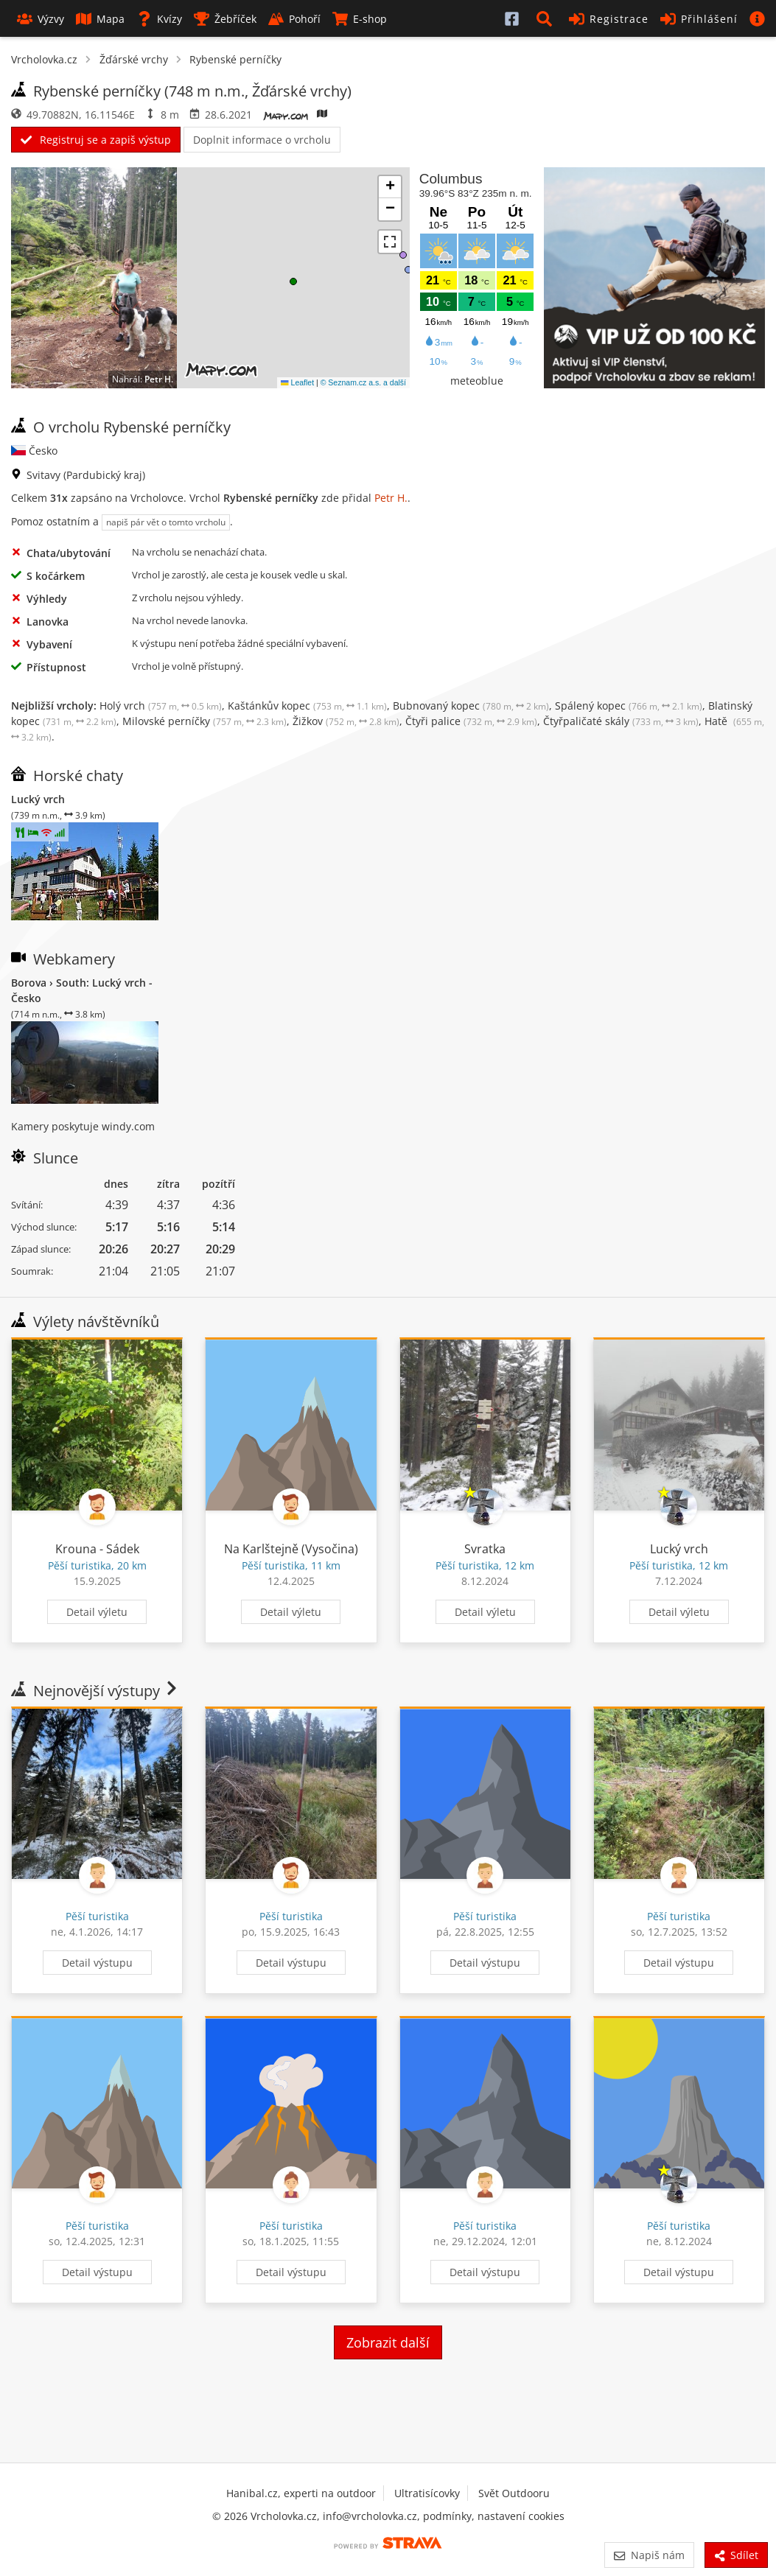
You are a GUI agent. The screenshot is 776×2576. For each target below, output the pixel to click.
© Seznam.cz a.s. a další (363, 382)
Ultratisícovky (427, 2493)
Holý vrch (160, 706)
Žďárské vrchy (133, 59)
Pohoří (294, 19)
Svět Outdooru (514, 2493)
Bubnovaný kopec (471, 706)
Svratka (485, 1549)
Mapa (100, 19)
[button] (547, 18)
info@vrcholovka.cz (370, 2516)
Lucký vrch (679, 1549)
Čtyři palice (471, 721)
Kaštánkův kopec (307, 706)
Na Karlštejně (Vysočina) (291, 1549)
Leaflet (297, 382)
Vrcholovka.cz (44, 59)
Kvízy (159, 19)
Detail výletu (96, 1612)
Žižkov (346, 721)
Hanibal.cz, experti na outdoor (301, 2493)
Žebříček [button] (225, 19)
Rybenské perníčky (235, 59)
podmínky (447, 2516)
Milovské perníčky (204, 721)
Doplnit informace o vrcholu (262, 140)
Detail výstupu (97, 1963)
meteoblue (476, 381)
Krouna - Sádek (97, 1549)
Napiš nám (649, 2555)
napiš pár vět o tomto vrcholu (166, 522)
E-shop (359, 19)
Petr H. (158, 379)
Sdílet (736, 2555)
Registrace (609, 19)
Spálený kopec (628, 706)
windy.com (128, 1126)
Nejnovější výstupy (95, 1691)
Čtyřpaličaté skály (621, 721)
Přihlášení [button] (699, 19)
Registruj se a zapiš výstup (96, 140)
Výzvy (40, 19)
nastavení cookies (521, 2516)
